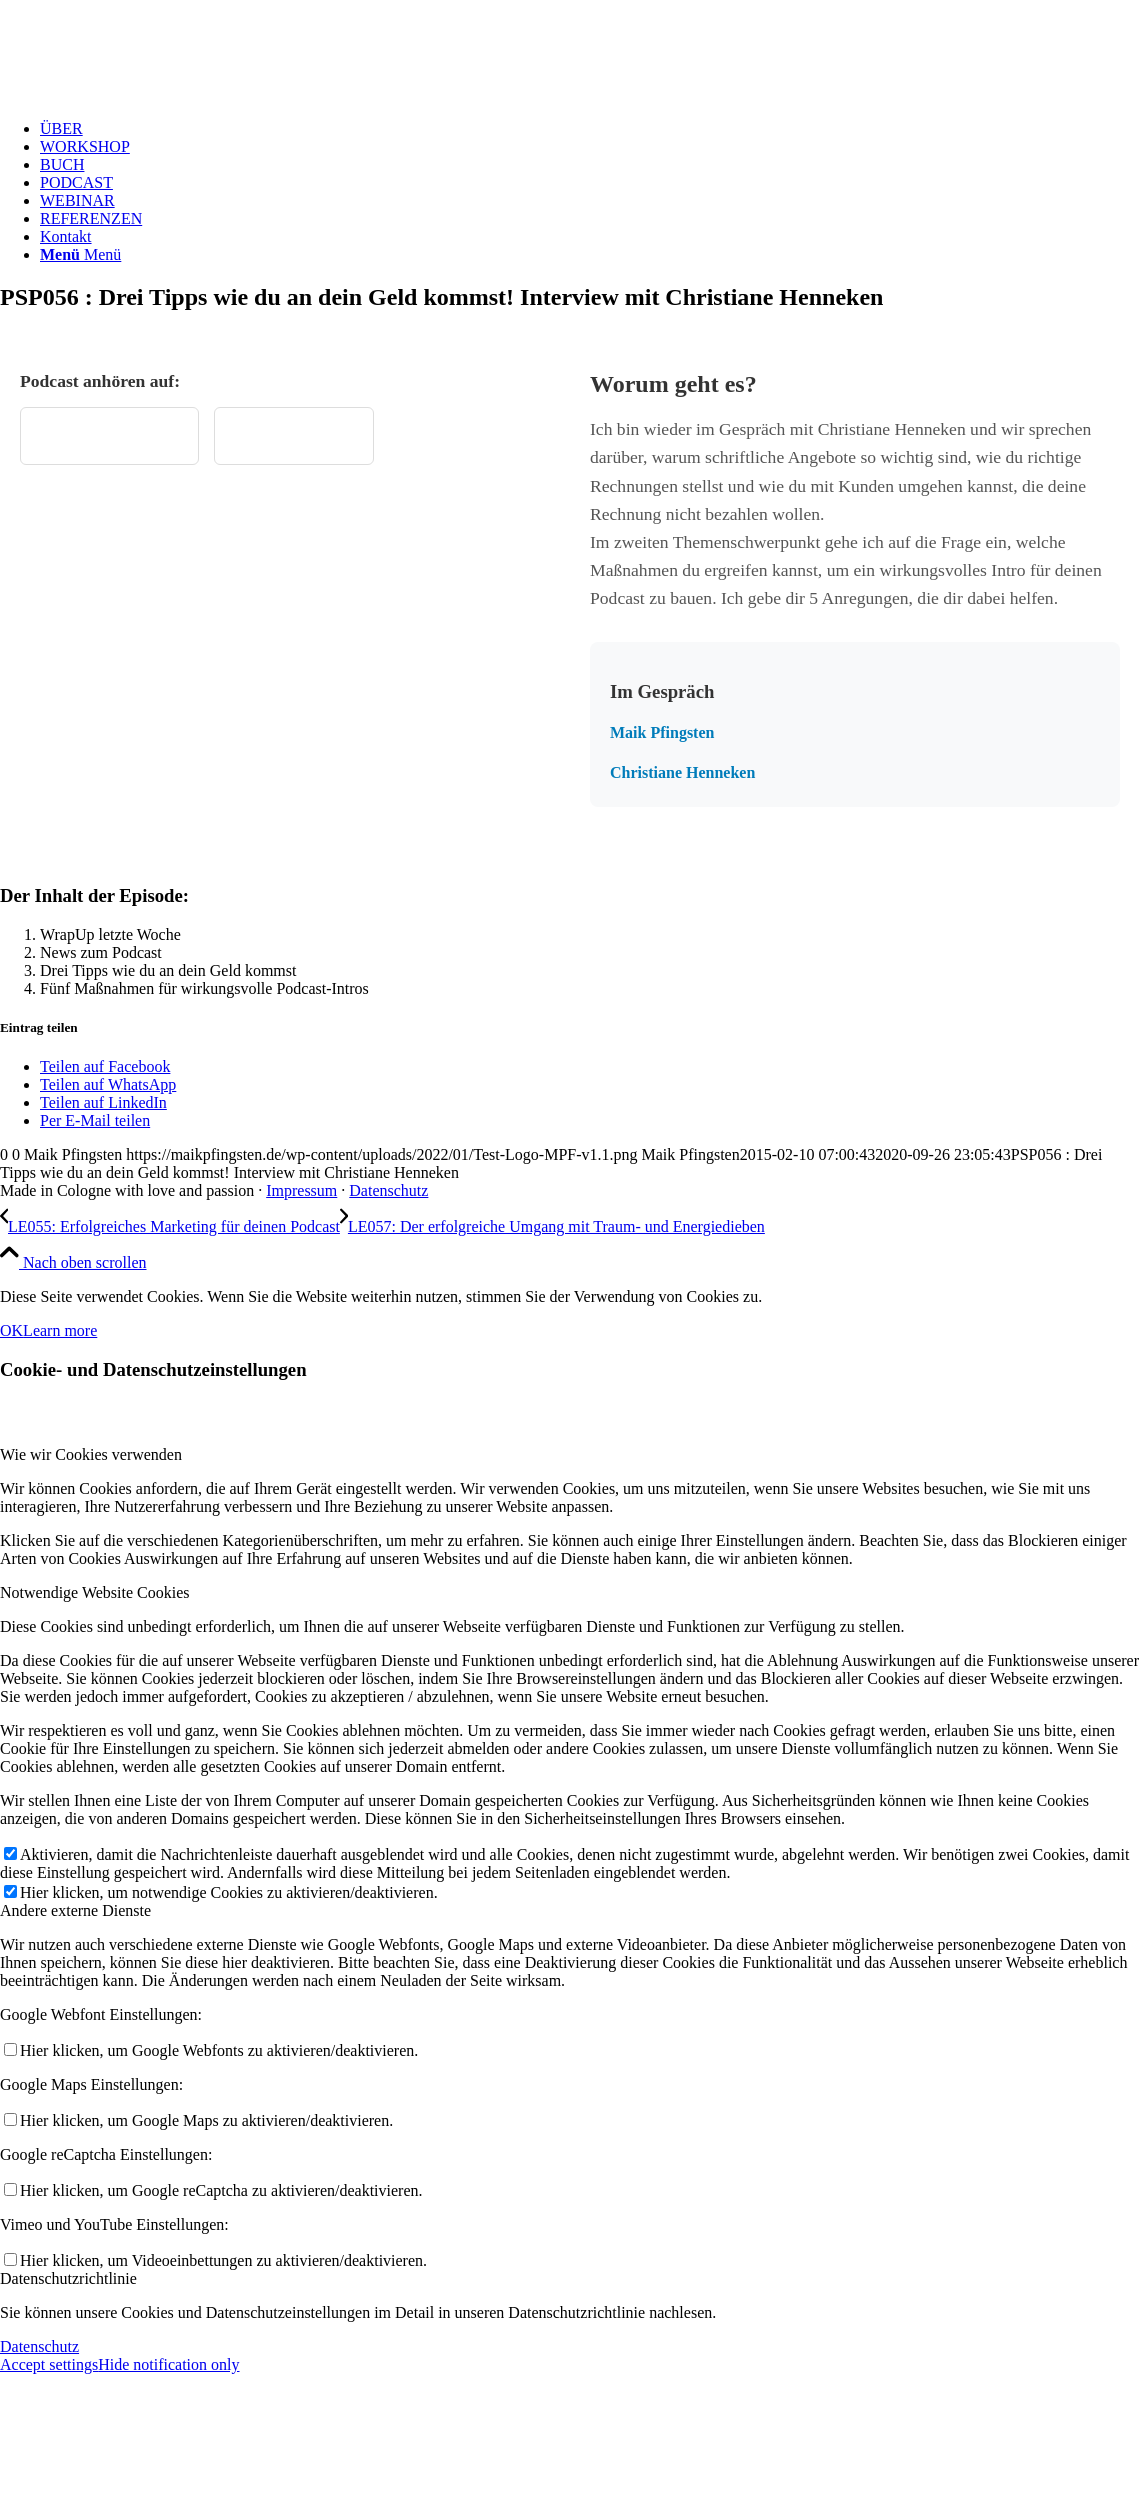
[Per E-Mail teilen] (95, 1120)
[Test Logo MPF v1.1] (150, 94)
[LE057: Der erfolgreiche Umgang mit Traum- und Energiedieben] (552, 1226)
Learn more (60, 1330)
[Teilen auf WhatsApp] (108, 1084)
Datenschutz (388, 1190)
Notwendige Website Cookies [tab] (95, 1592)
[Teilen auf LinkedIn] (103, 1102)
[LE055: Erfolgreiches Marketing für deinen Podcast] (170, 1226)
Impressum (301, 1190)
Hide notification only (168, 2364)
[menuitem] (590, 129)
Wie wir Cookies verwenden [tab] (91, 1454)
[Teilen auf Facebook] (105, 1066)
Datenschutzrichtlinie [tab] (68, 2278)
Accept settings (49, 2364)
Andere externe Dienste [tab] (75, 1910)
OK (11, 1330)
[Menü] (80, 254)
